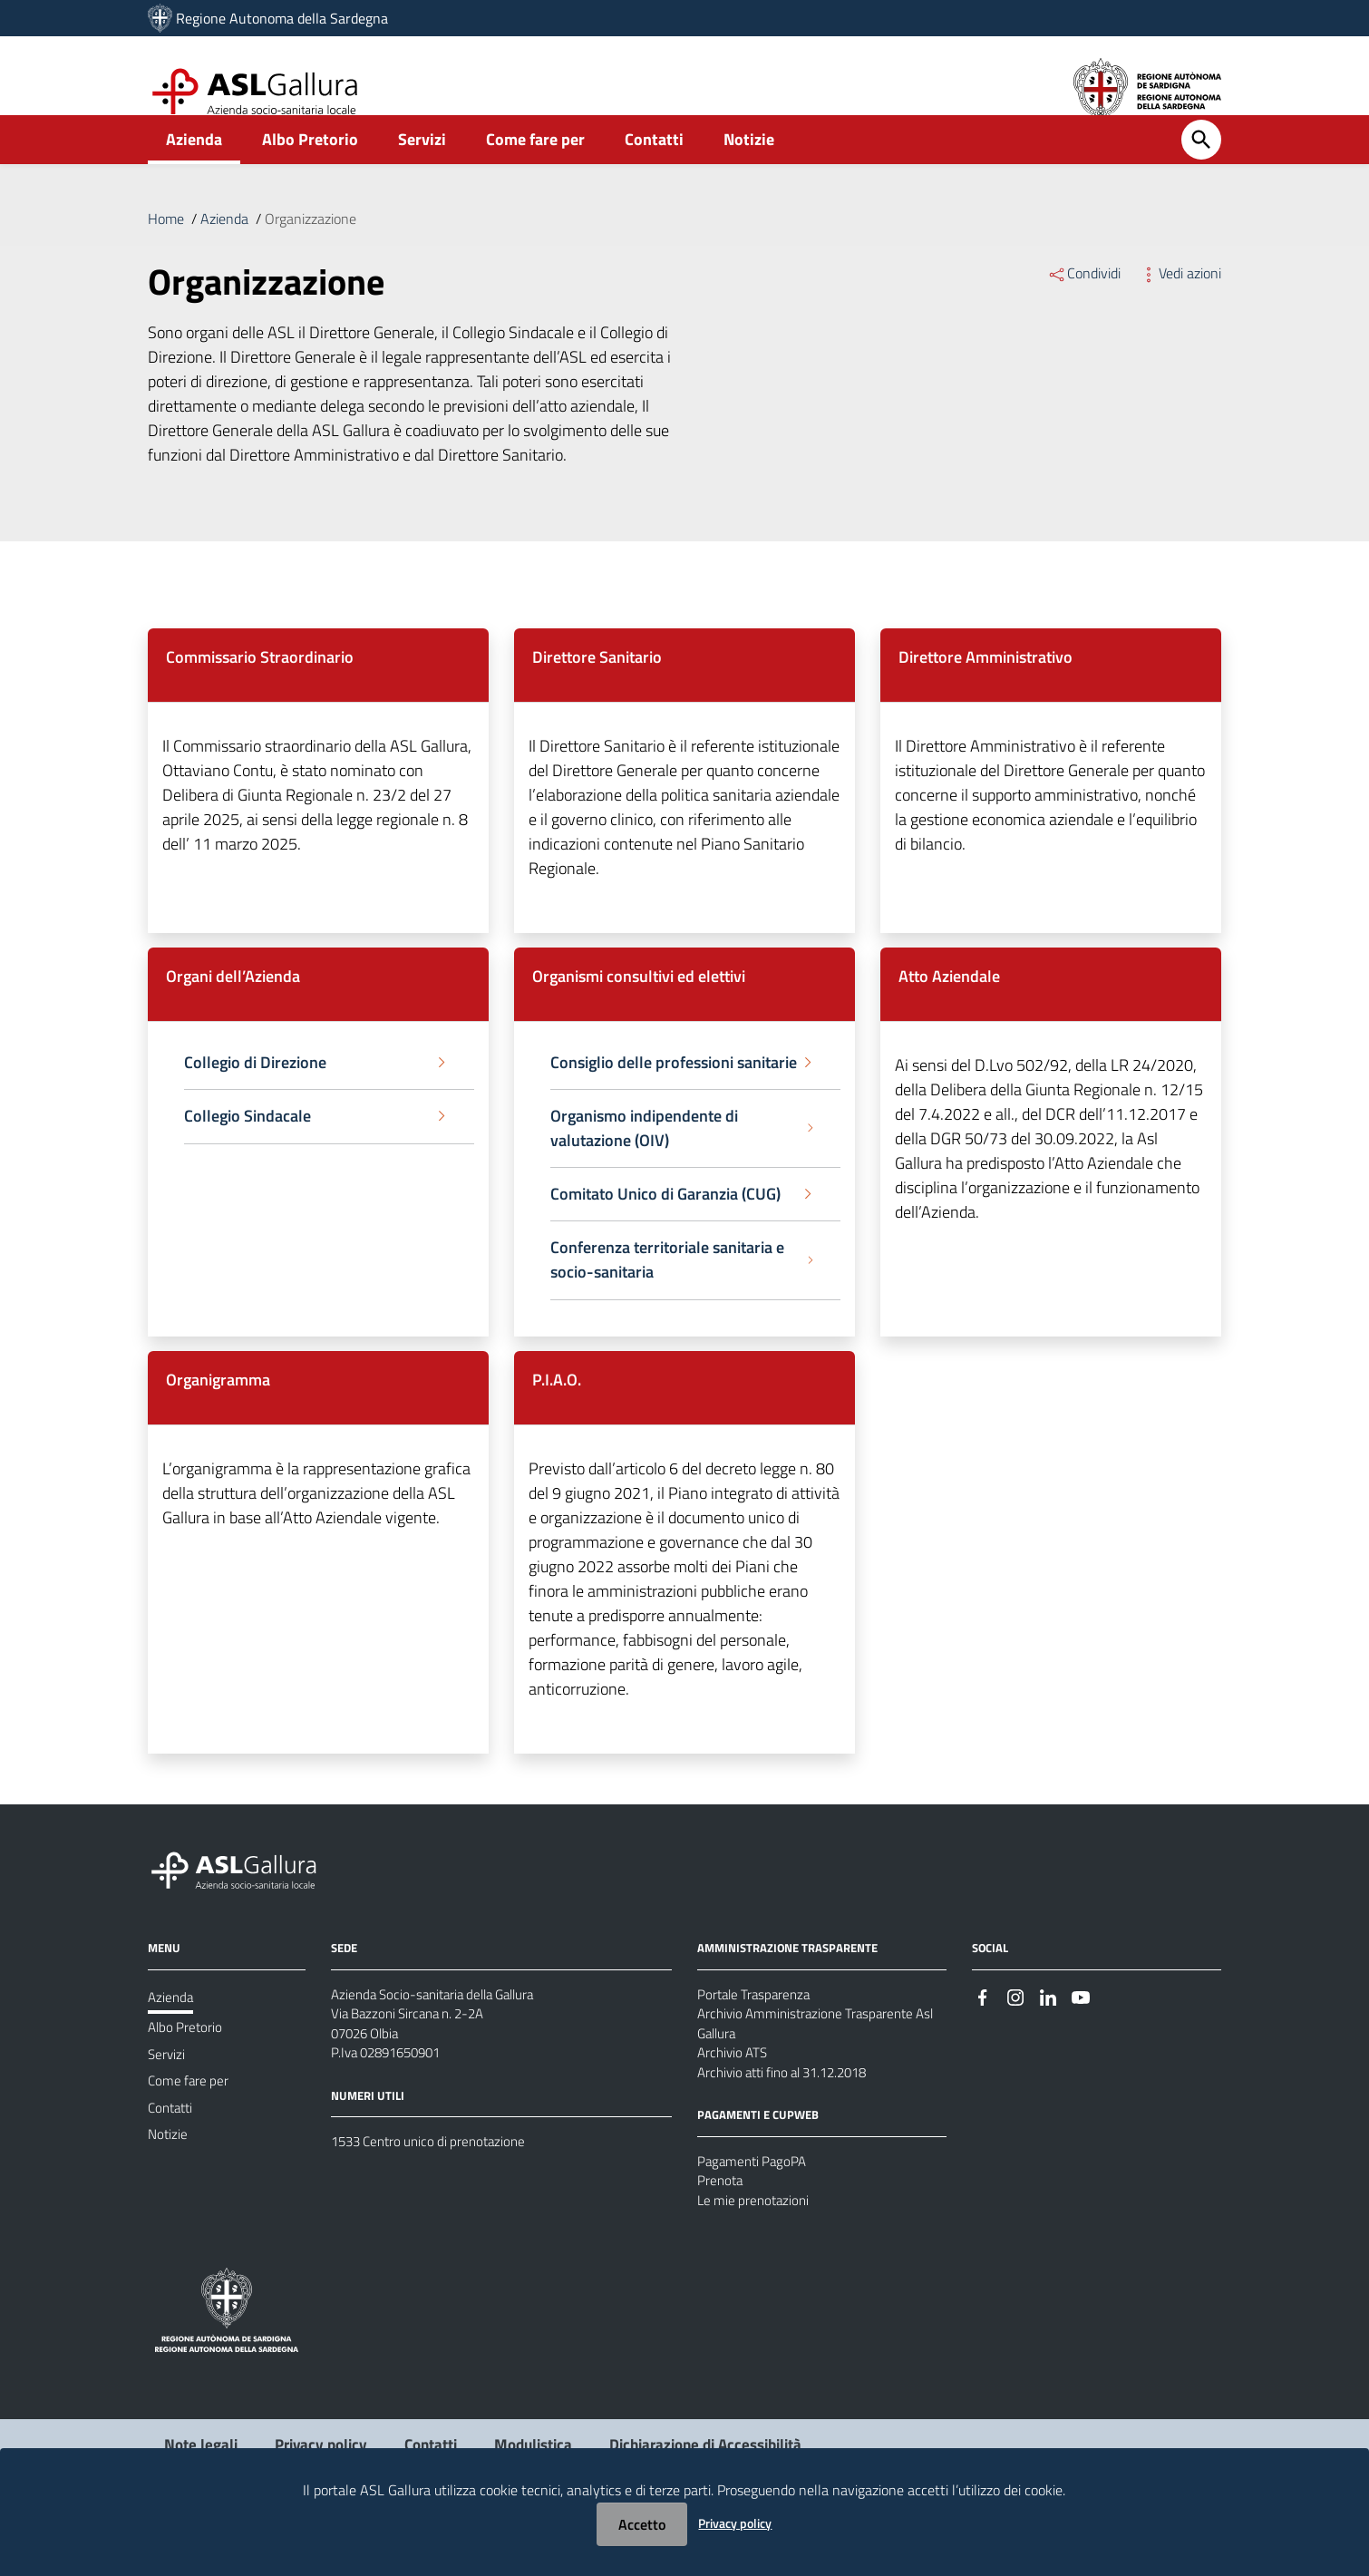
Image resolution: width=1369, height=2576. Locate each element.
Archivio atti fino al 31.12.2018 (791, 2113)
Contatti (654, 169)
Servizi (422, 169)
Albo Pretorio (310, 169)
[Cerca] (1201, 170)
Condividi (1084, 303)
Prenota (721, 2226)
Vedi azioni (1180, 303)
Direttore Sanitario (597, 687)
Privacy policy (735, 2522)
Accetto (641, 2524)
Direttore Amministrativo (985, 687)
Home (166, 248)
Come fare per (535, 169)
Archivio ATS (734, 2091)
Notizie (748, 169)
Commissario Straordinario (260, 687)
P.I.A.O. (556, 1409)
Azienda (194, 169)
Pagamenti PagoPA (754, 2204)
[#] (983, 2027)
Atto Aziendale (949, 1006)
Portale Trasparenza (756, 2025)
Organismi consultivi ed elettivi (638, 1006)
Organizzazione (310, 248)
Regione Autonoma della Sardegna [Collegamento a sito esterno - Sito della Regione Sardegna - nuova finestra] (282, 18)
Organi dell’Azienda (233, 1006)
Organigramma (218, 1409)
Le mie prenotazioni (756, 2248)
